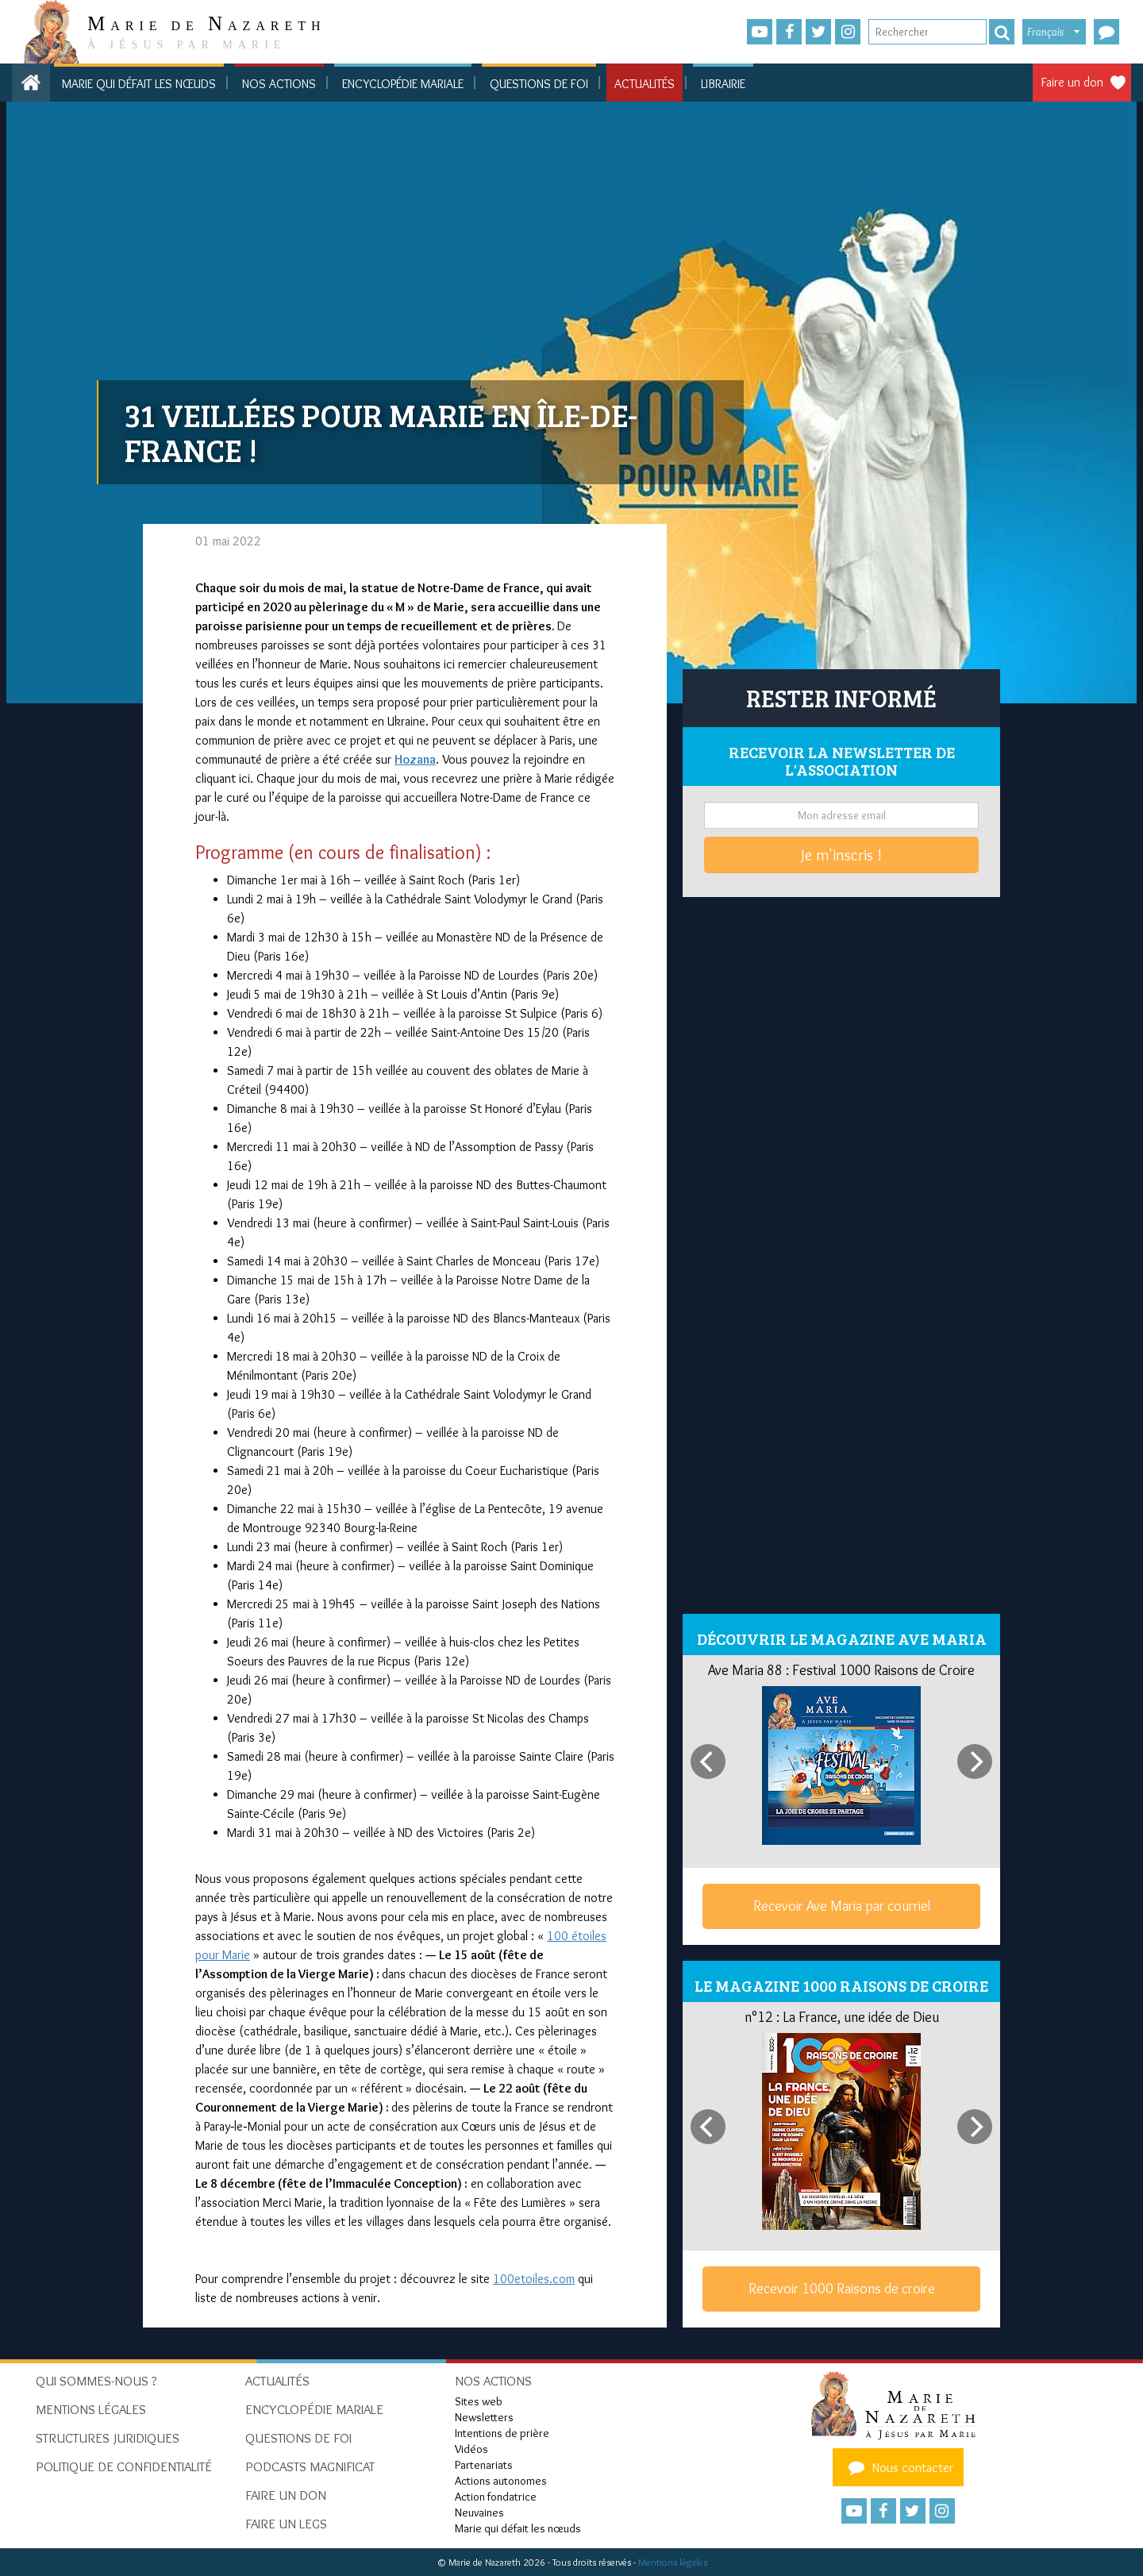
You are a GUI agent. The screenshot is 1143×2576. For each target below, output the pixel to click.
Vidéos (471, 2449)
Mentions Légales (91, 2409)
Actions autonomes (501, 2481)
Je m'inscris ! (841, 854)
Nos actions (279, 83)
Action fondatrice (496, 2496)
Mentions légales (672, 2562)
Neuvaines (479, 2512)
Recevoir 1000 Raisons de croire (842, 2288)
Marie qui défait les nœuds (139, 83)
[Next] (974, 1761)
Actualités (644, 83)
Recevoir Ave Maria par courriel (841, 1906)
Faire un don (1072, 82)
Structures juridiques (107, 2438)
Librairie (723, 83)
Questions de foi (539, 83)
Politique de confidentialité (124, 2466)
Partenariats (484, 2465)
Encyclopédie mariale (403, 83)
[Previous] (708, 1761)
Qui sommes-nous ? (96, 2381)
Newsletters (484, 2417)
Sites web (478, 2401)
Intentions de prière (502, 2433)
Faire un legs (286, 2524)
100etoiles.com (534, 2278)
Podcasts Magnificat (310, 2466)
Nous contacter (898, 2467)
